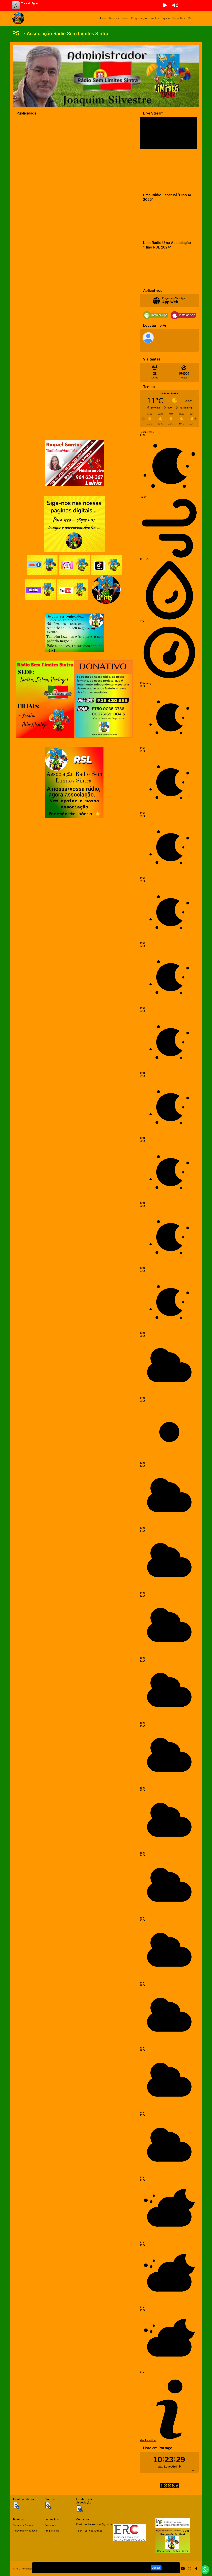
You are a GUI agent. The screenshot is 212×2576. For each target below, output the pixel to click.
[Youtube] (183, 2569)
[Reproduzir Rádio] (165, 5)
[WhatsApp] (205, 2569)
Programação (139, 18)
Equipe (166, 18)
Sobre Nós (178, 18)
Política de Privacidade (25, 2530)
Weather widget (148, 2440)
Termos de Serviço (23, 2525)
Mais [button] (191, 18)
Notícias (114, 18)
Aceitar (156, 2567)
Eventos (154, 18)
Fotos (125, 18)
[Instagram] (189, 2569)
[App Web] (169, 300)
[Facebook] (196, 2569)
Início (103, 18)
